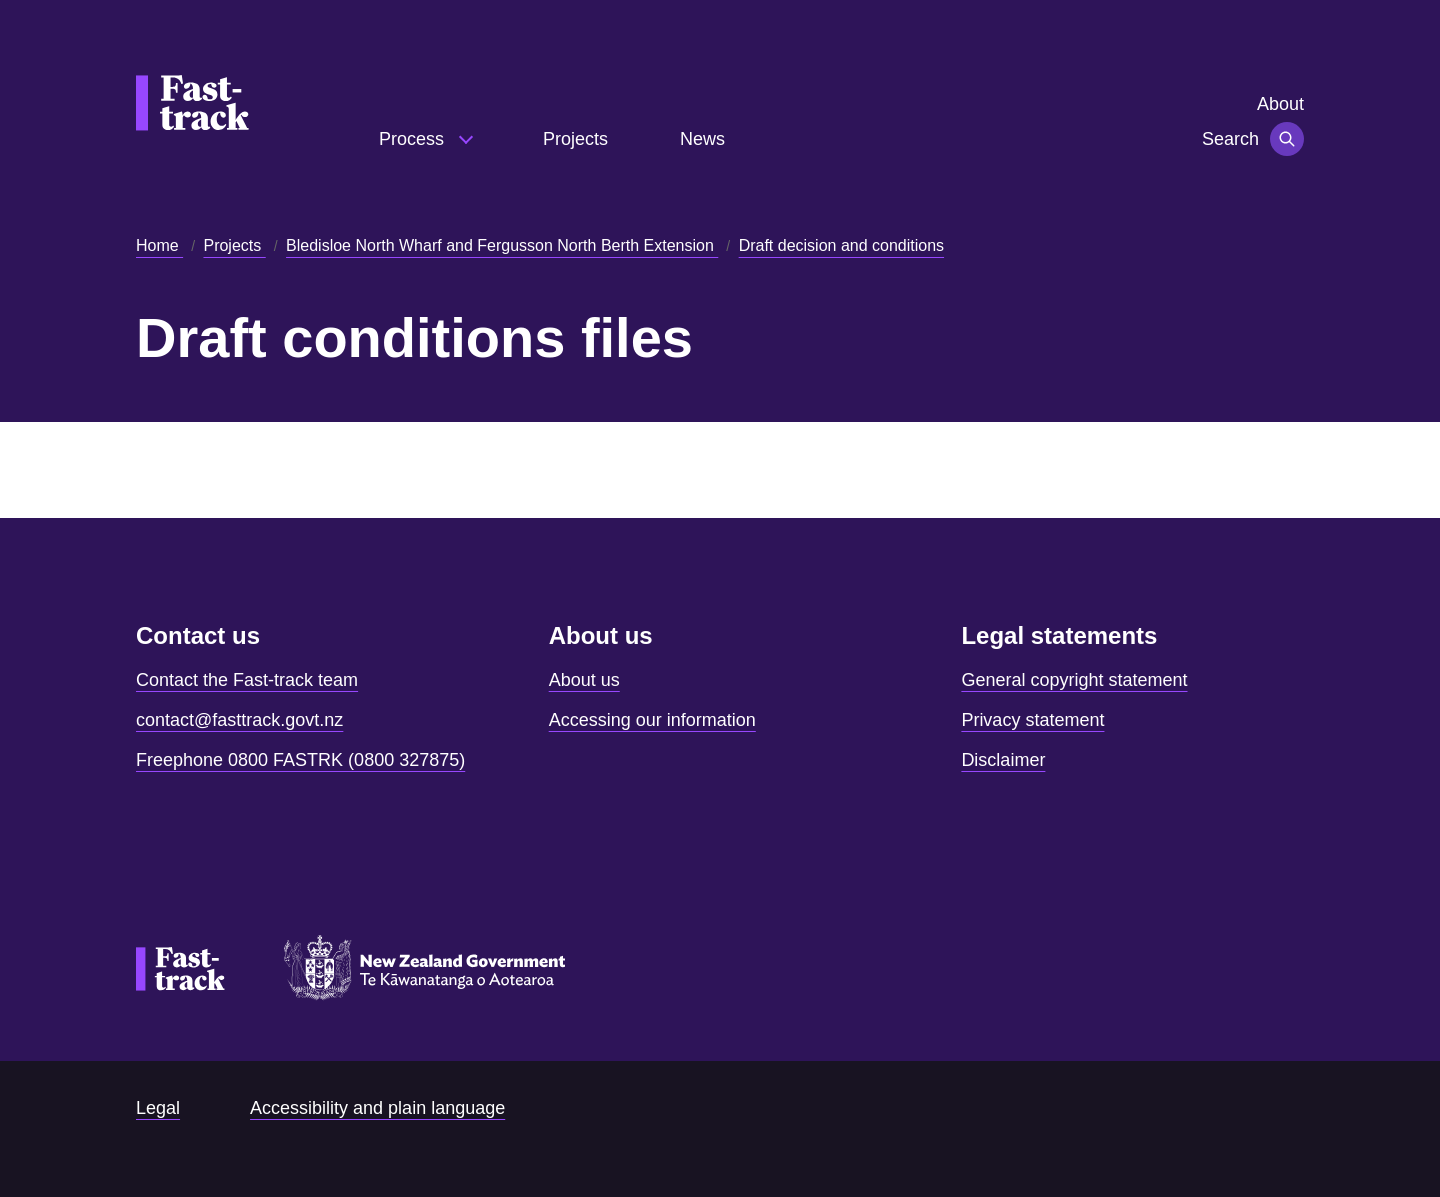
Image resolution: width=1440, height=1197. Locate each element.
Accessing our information (652, 720)
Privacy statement (1032, 720)
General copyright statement (1074, 680)
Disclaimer (1003, 760)
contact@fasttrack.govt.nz (239, 720)
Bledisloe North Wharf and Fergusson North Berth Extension (502, 245)
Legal (158, 1108)
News (702, 139)
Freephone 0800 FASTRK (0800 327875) (300, 760)
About (1280, 104)
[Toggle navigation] (1287, 139)
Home (159, 245)
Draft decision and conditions (841, 245)
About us (584, 680)
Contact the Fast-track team (247, 680)
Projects (575, 139)
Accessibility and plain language (377, 1108)
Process (414, 139)
